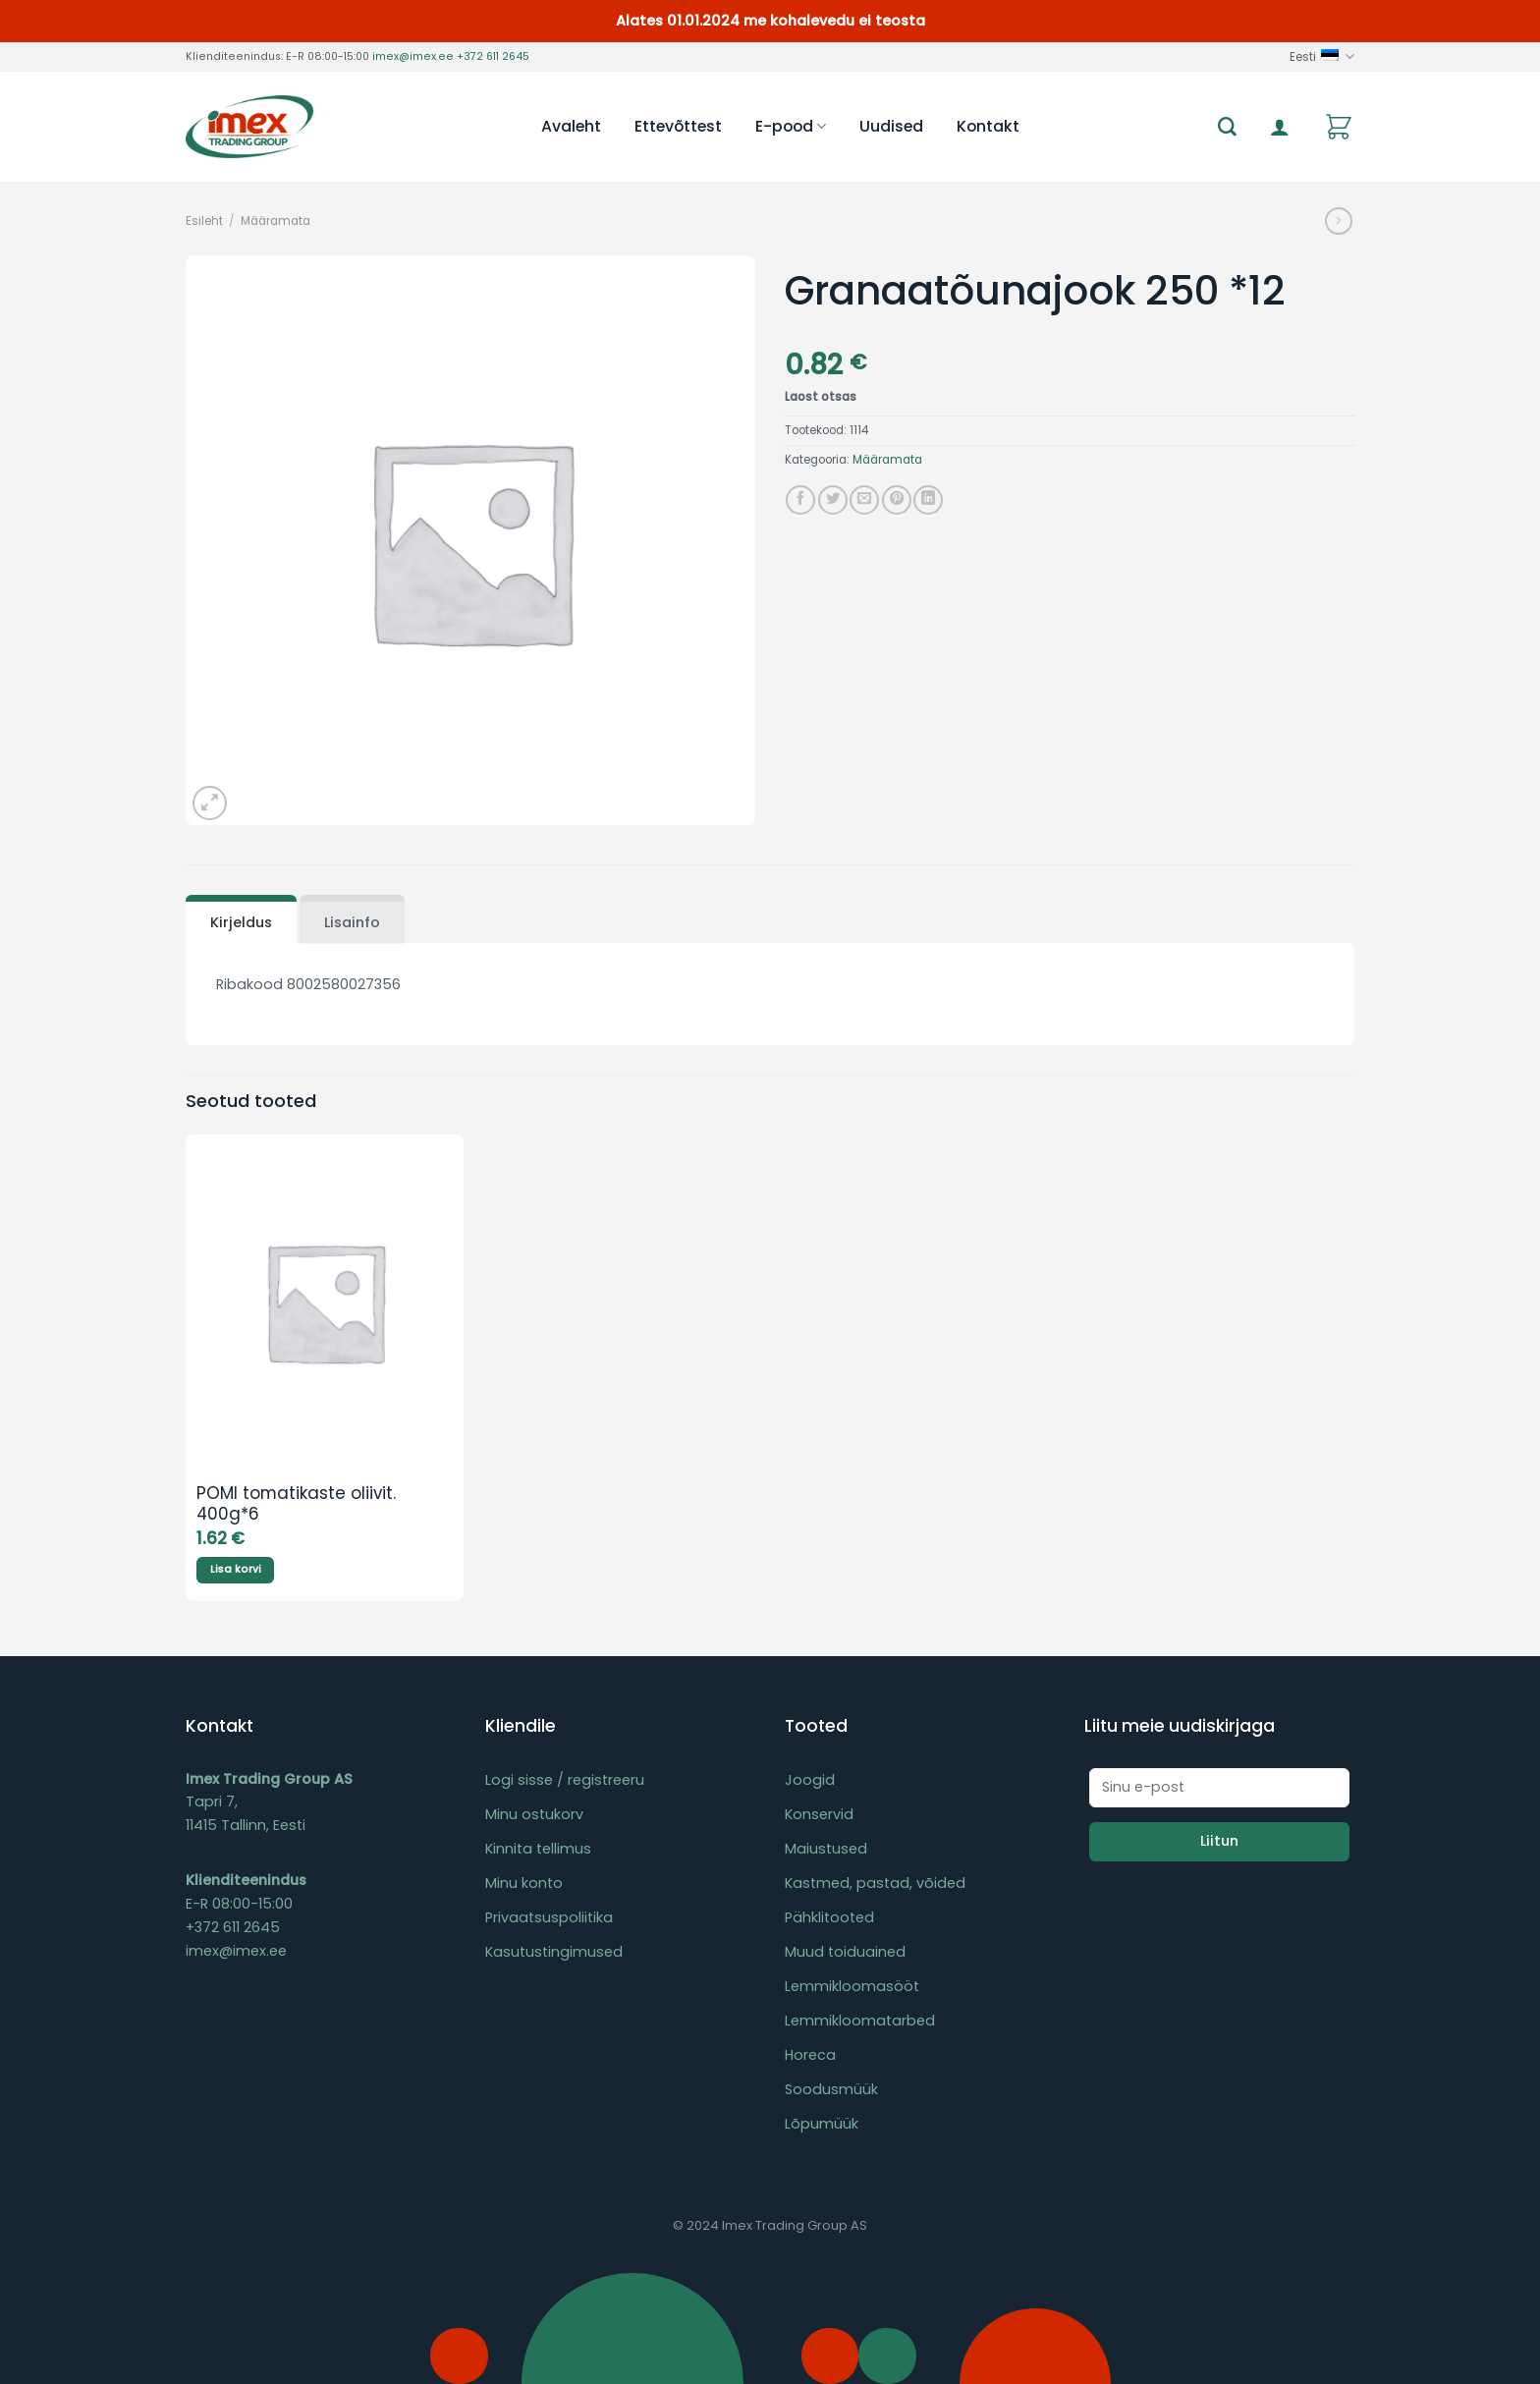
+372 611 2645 (493, 56)
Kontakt (988, 126)
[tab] (241, 919)
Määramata (275, 221)
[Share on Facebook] (800, 500)
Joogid (810, 1780)
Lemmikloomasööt (852, 1986)
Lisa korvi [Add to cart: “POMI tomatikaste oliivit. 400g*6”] (235, 1569)
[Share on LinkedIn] (928, 500)
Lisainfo (352, 922)
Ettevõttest (678, 126)
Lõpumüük (821, 2124)
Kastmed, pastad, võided (875, 1883)
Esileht (204, 221)
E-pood (790, 126)
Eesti (1322, 56)
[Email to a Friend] (864, 500)
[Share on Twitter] (833, 500)
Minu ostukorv (534, 1814)
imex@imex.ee (413, 56)
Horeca (810, 2055)
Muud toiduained (845, 1952)
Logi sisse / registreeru (564, 1780)
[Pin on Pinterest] (896, 500)
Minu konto (524, 1883)
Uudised (891, 126)
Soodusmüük (831, 2089)
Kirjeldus (241, 922)
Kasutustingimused (554, 1952)
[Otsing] (1227, 127)
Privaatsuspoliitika (549, 1917)
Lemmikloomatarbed (860, 2020)
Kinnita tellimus (538, 1848)
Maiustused (826, 1848)
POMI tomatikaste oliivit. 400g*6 (296, 1504)
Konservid (819, 1814)
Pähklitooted (829, 1917)
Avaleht (571, 126)
